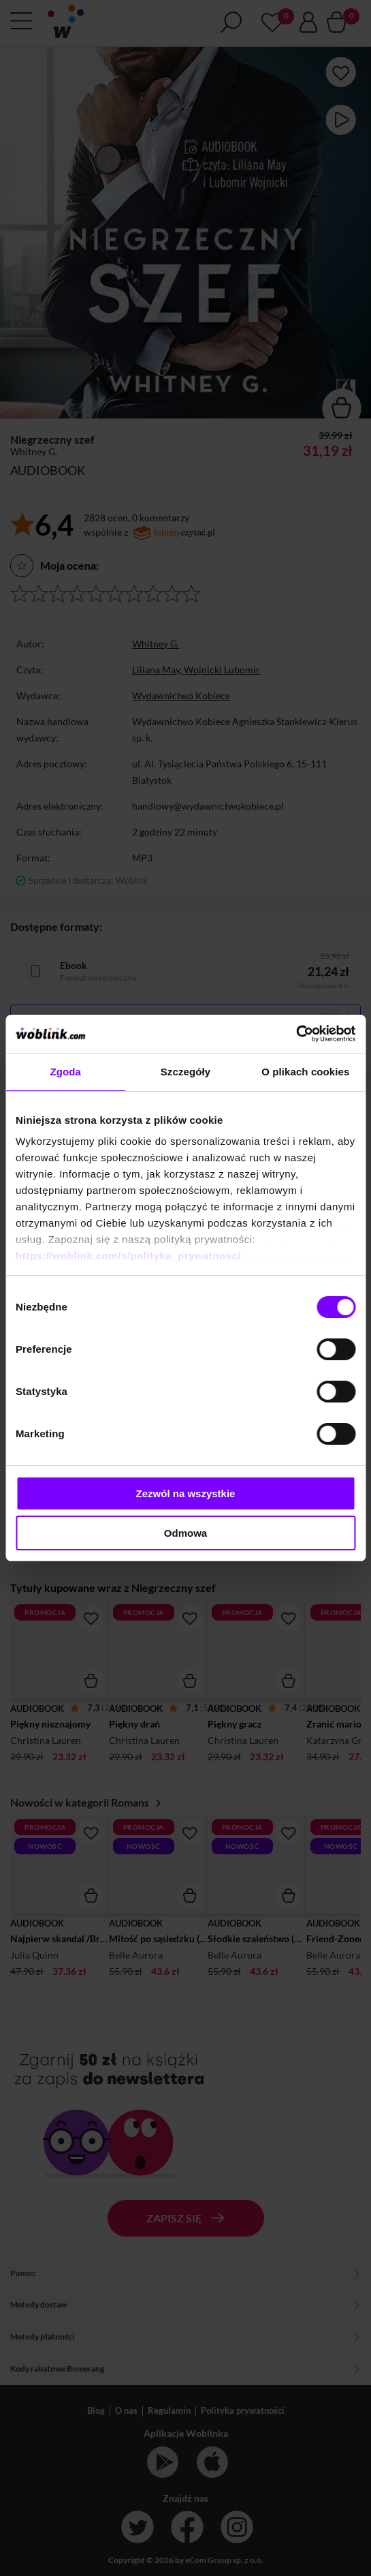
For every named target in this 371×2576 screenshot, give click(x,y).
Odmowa (185, 1533)
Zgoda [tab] (65, 1071)
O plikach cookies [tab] (305, 1071)
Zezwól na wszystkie (186, 1493)
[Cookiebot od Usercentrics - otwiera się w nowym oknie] (295, 1034)
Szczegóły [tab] (185, 1071)
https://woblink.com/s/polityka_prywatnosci (128, 1255)
